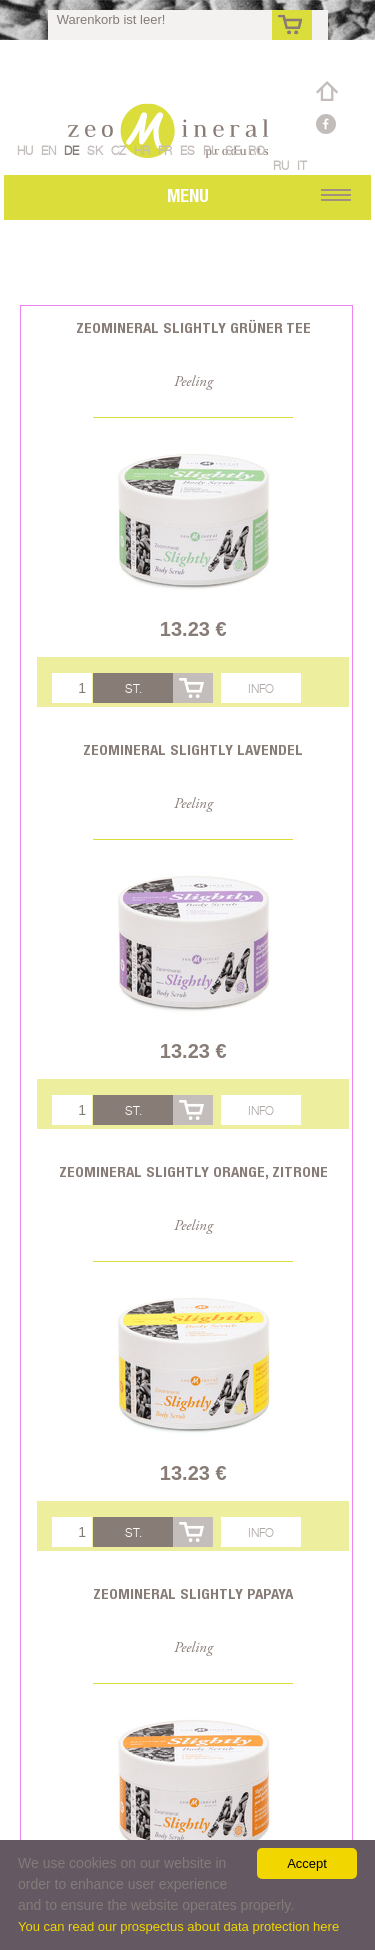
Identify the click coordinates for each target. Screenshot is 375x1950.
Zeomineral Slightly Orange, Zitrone (193, 1171)
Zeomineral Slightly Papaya (193, 1593)
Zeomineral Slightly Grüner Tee (193, 327)
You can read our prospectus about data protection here (178, 1926)
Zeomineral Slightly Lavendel (193, 749)
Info (261, 688)
